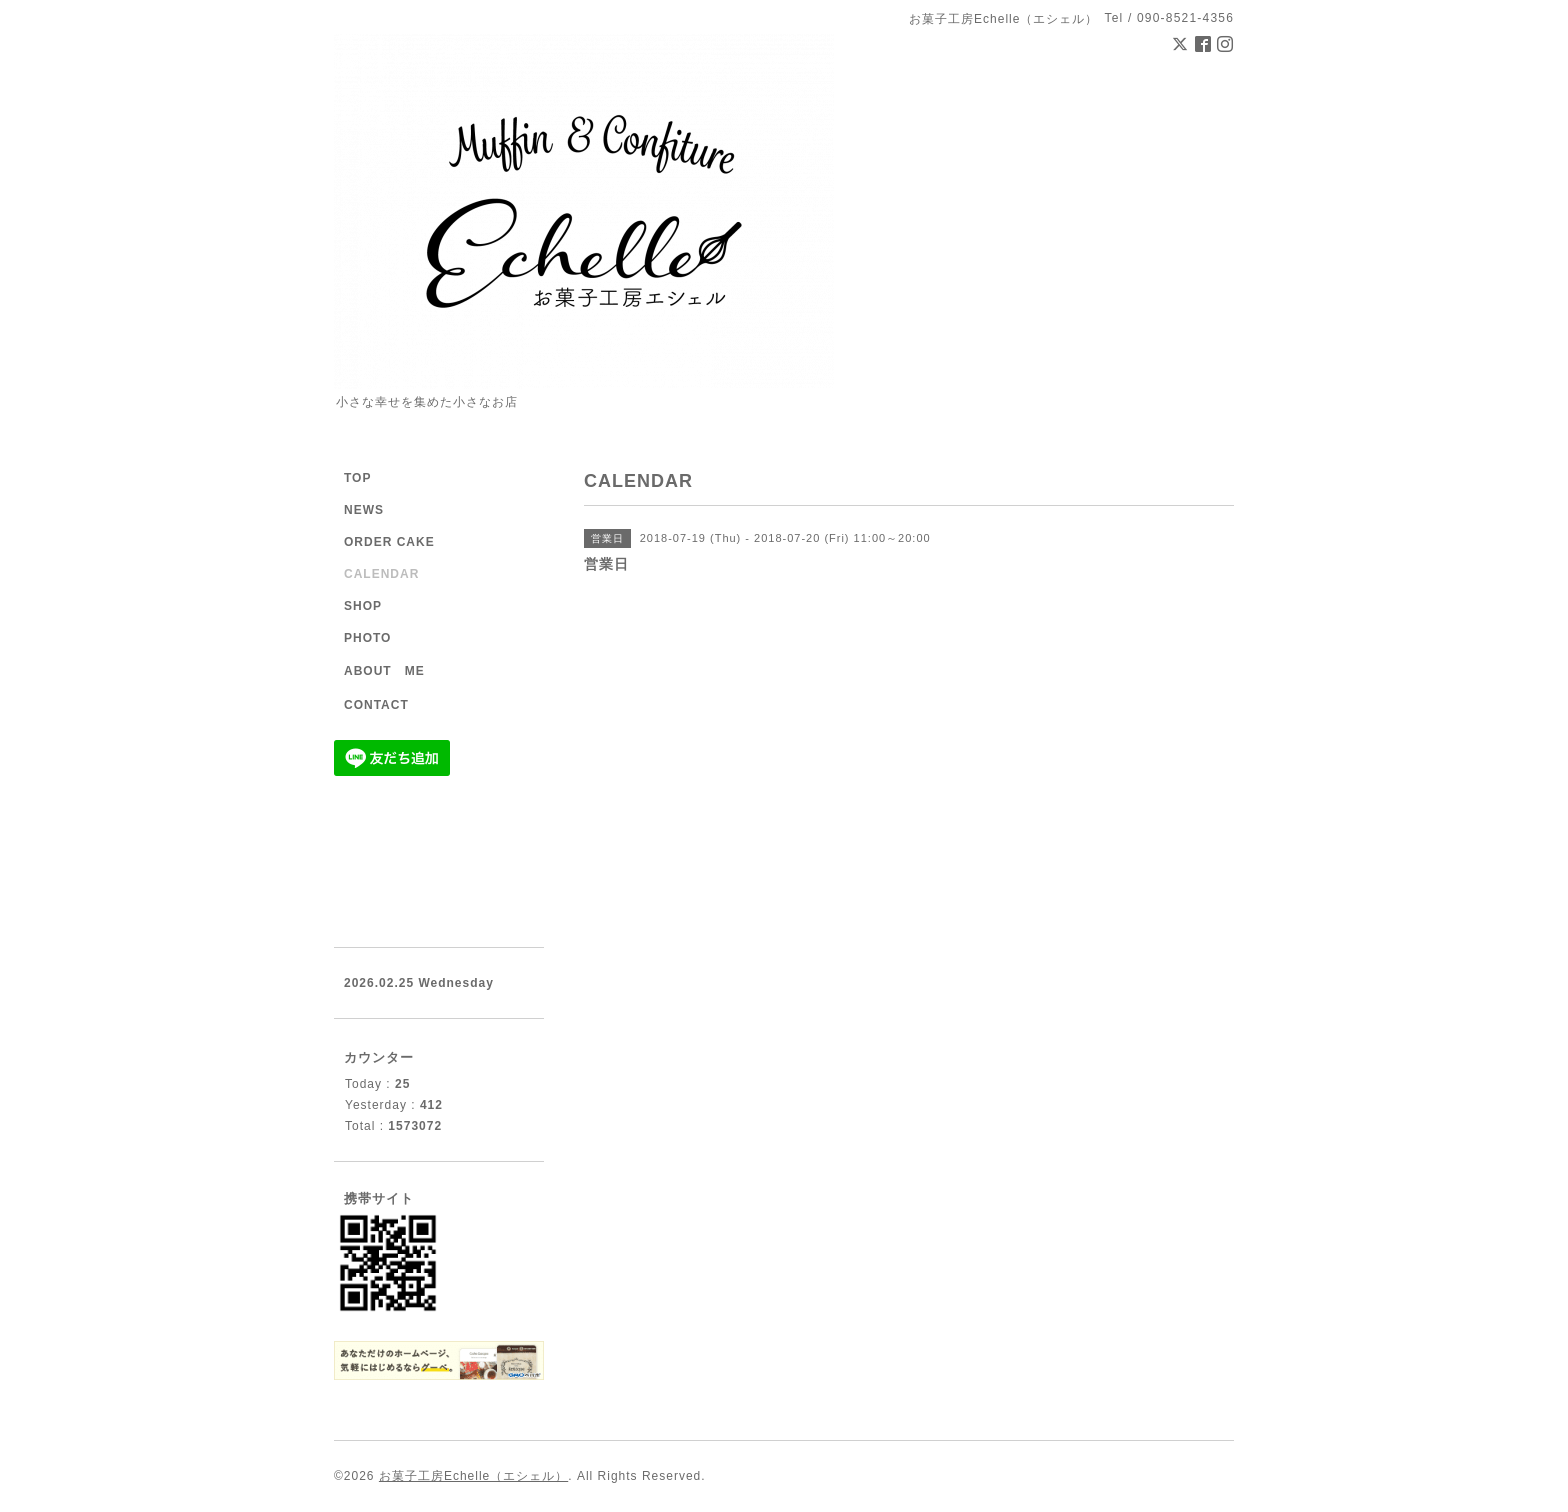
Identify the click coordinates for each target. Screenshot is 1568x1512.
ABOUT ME (384, 671)
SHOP (363, 606)
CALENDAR (381, 574)
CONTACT (376, 705)
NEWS (364, 510)
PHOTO (367, 638)
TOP (357, 478)
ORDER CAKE (389, 542)
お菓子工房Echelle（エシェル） (473, 1476)
